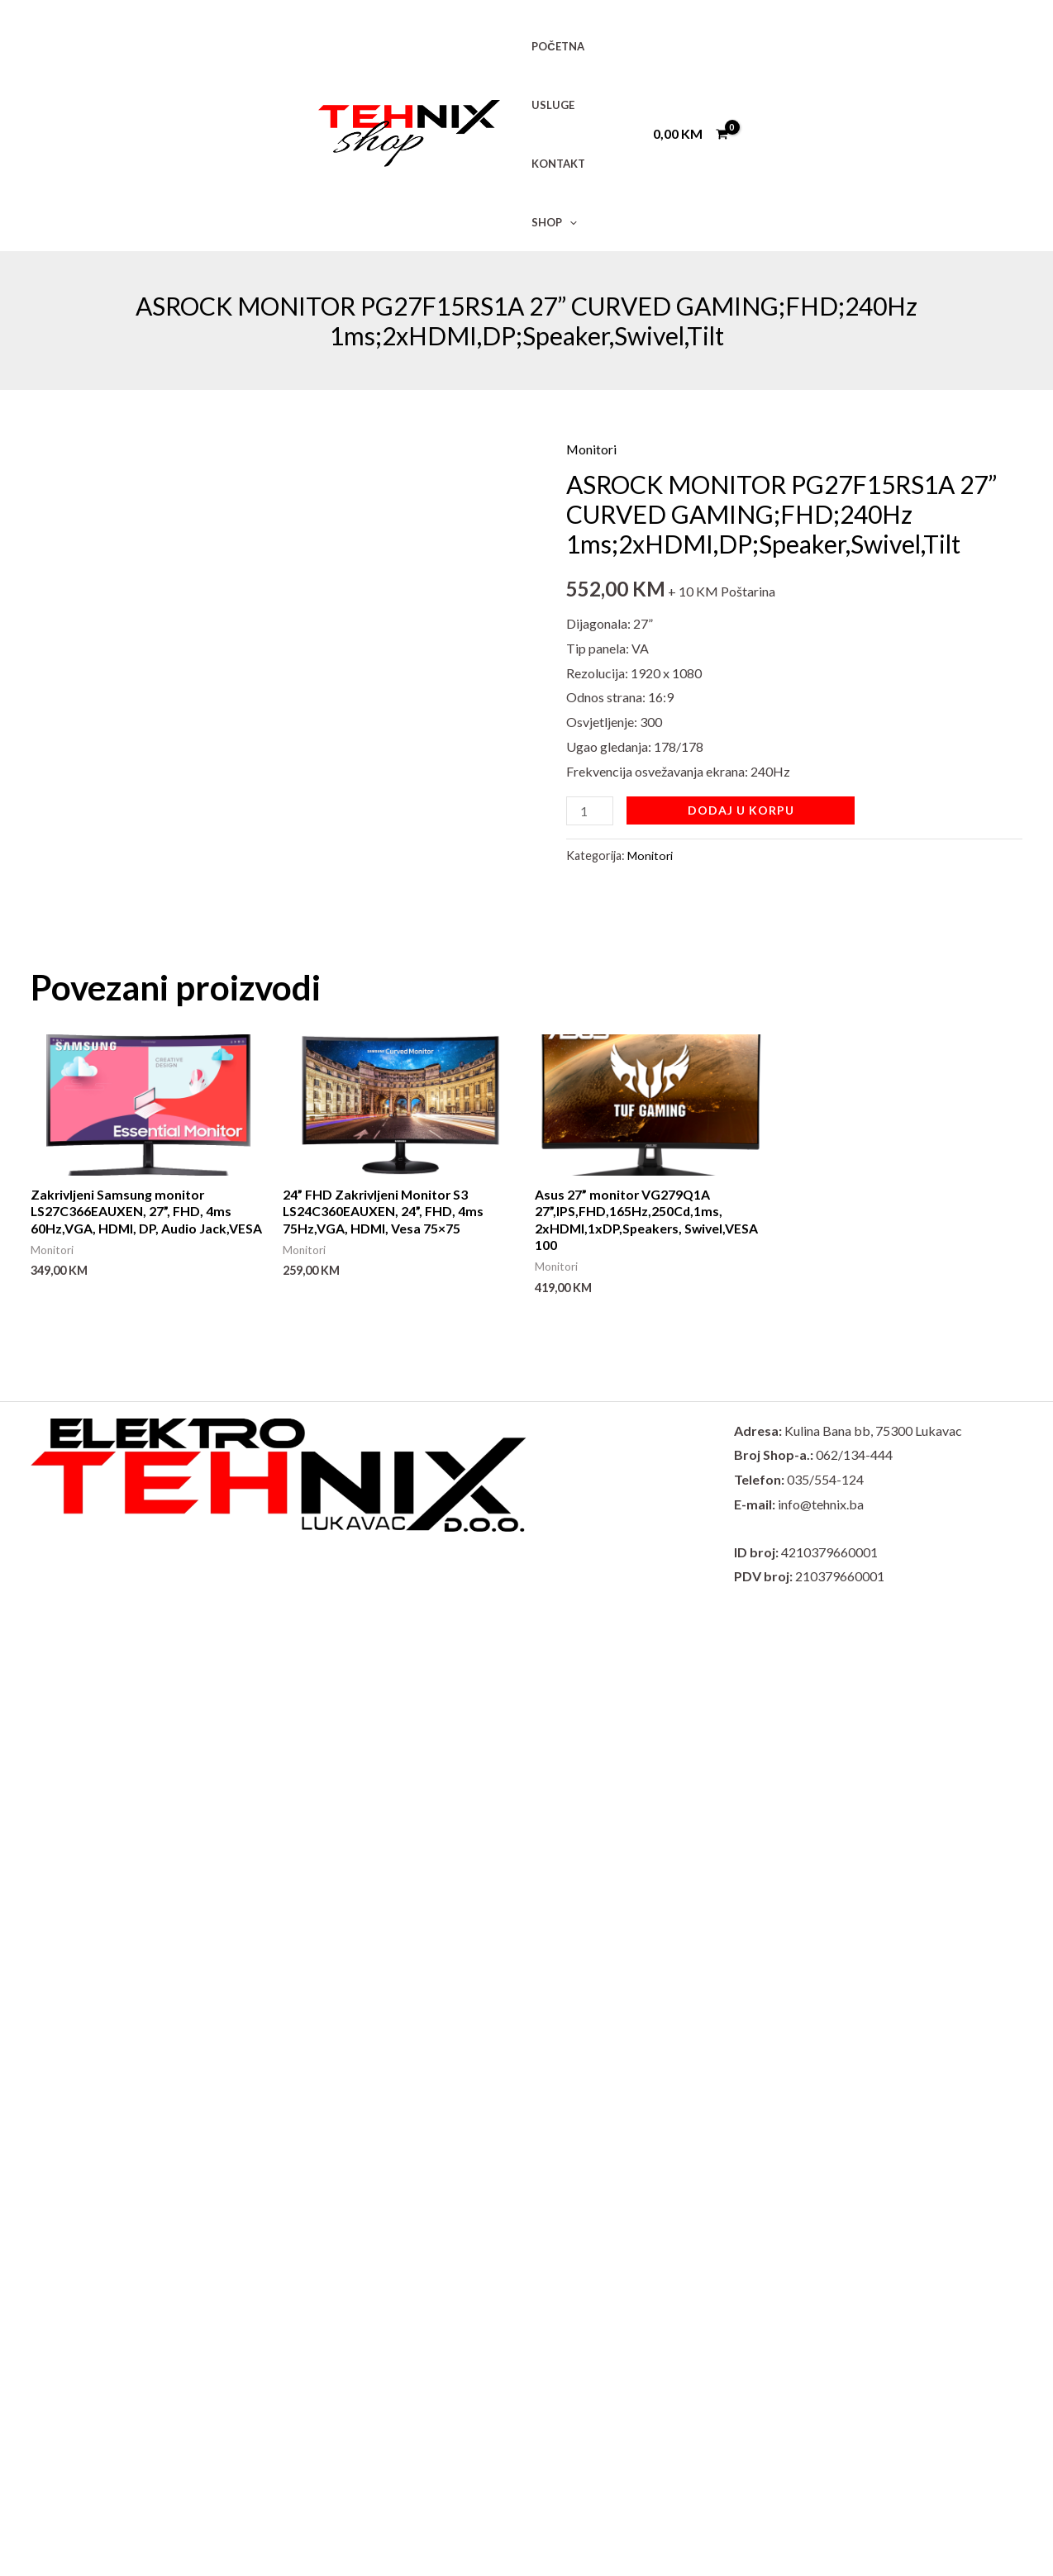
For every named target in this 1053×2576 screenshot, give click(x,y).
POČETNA (553, 46)
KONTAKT (554, 163)
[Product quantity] (590, 810)
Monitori (591, 449)
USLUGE (548, 105)
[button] (565, 222)
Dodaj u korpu (741, 810)
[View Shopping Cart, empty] (690, 134)
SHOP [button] (550, 222)
